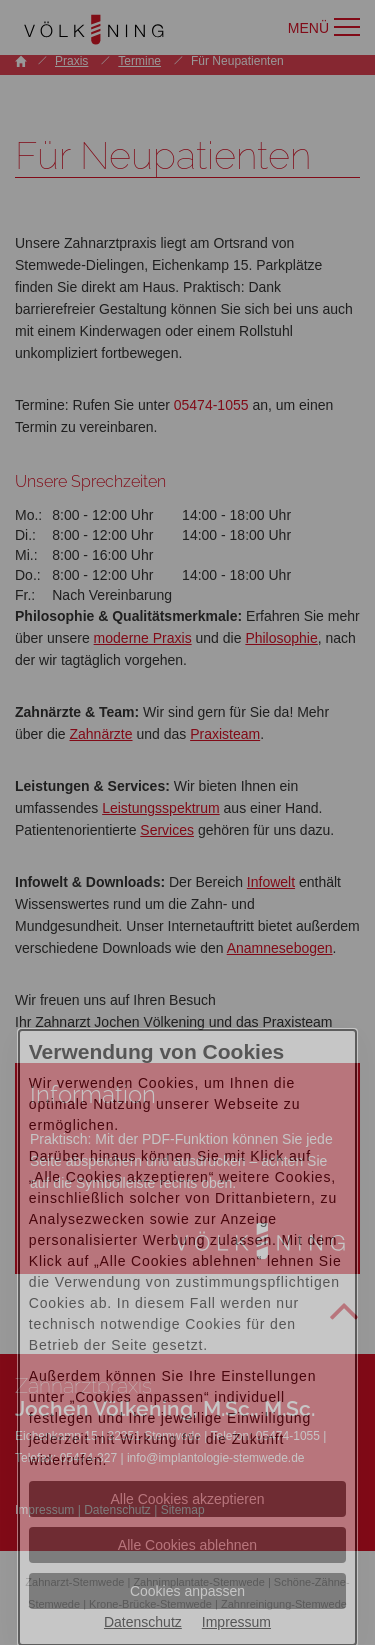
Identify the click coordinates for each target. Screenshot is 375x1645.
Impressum (236, 1622)
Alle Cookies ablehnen (187, 1545)
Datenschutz (143, 1622)
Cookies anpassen (187, 1591)
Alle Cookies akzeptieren (187, 1499)
